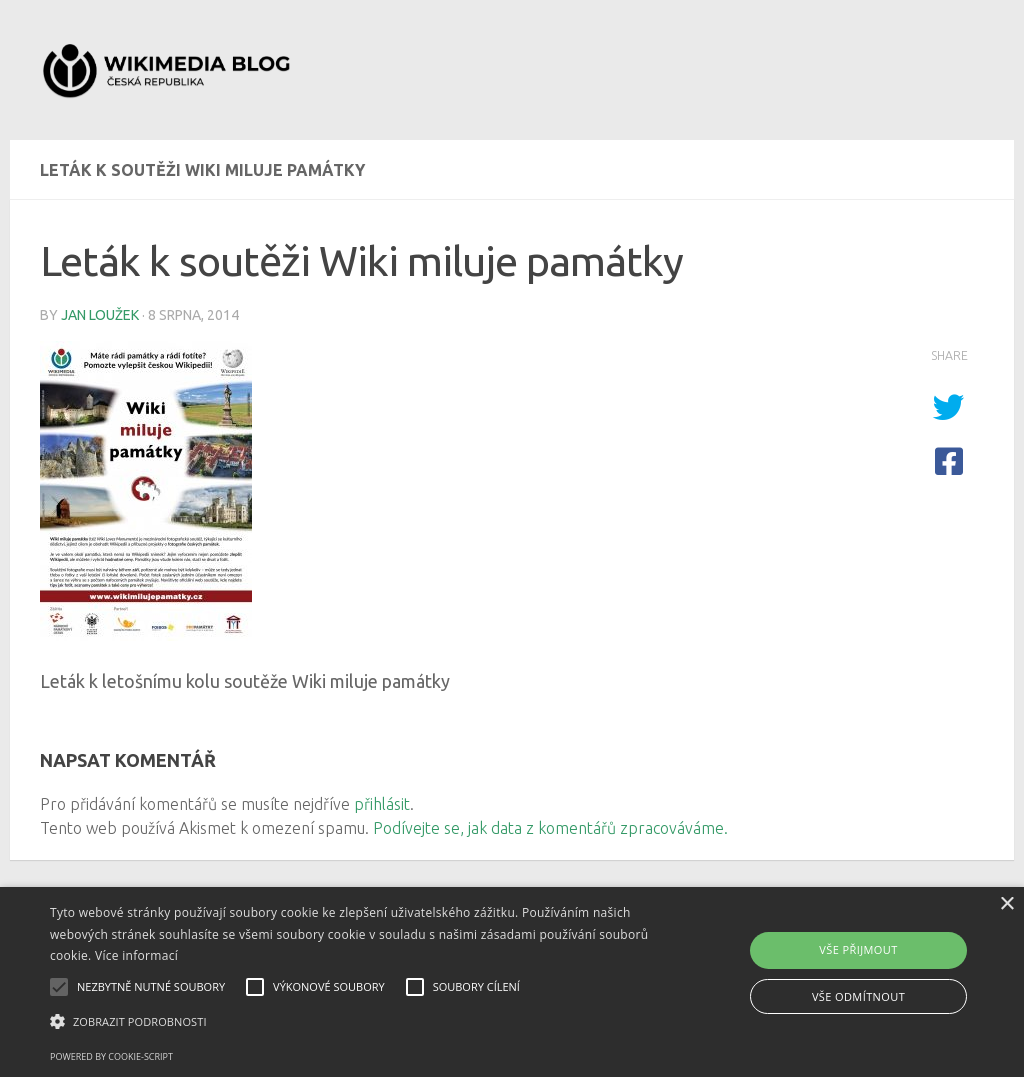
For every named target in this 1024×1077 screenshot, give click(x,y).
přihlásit (382, 804)
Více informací (136, 955)
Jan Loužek (100, 315)
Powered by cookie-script (111, 1056)
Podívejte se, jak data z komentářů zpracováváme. (550, 828)
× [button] (1006, 904)
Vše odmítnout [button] (858, 996)
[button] (350, 1022)
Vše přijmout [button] (858, 949)
